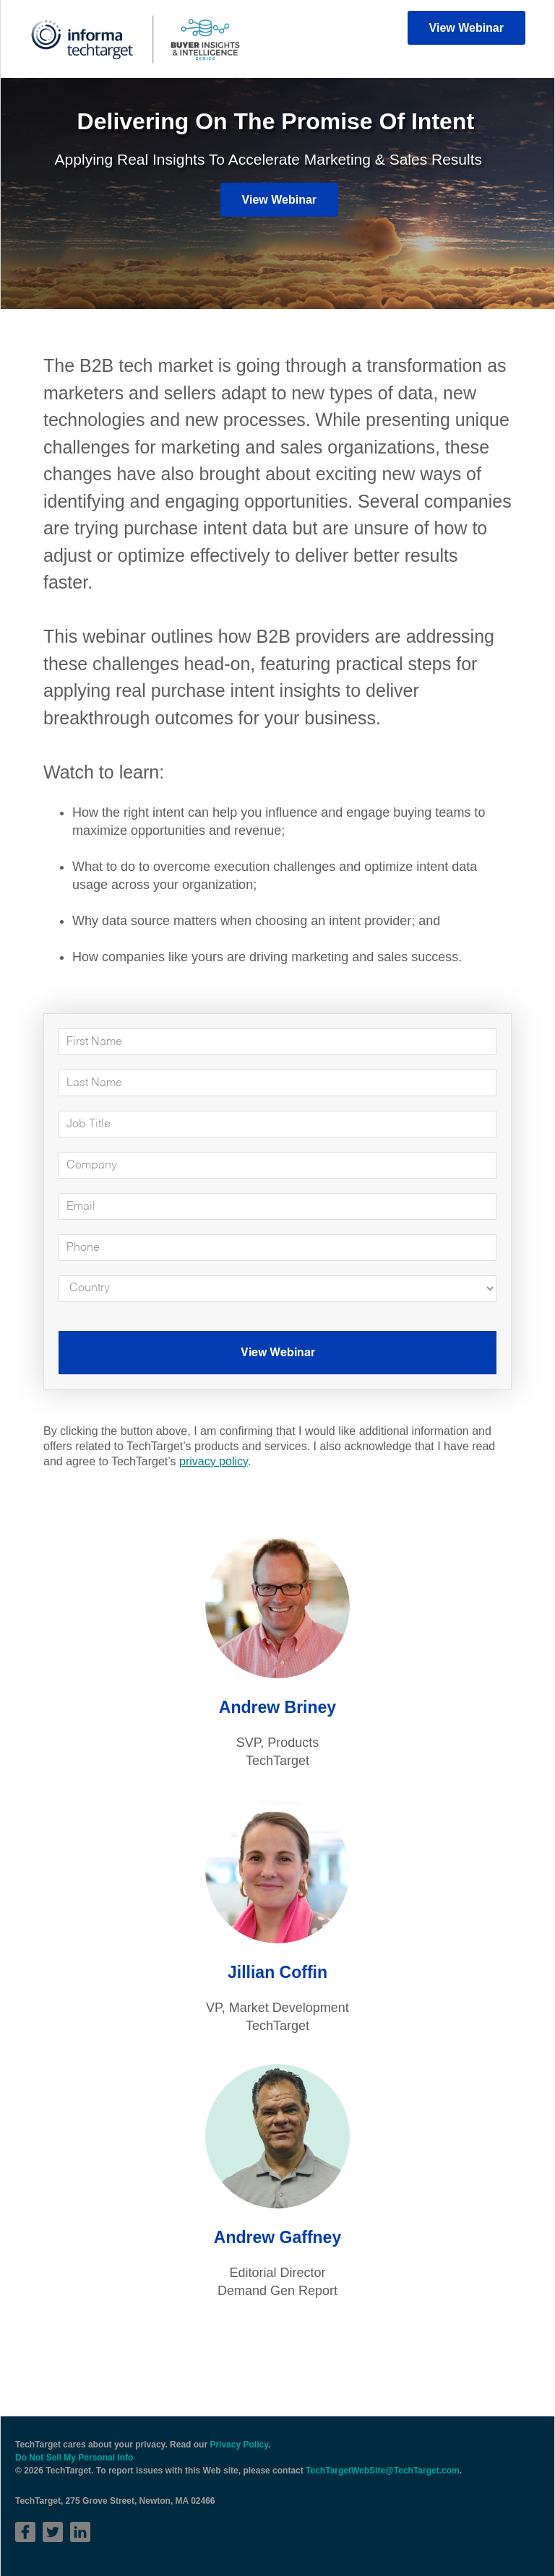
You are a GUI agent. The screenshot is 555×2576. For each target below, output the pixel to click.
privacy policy (213, 1461)
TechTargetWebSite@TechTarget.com (383, 2471)
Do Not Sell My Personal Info (74, 2458)
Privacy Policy (239, 2445)
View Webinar (466, 28)
